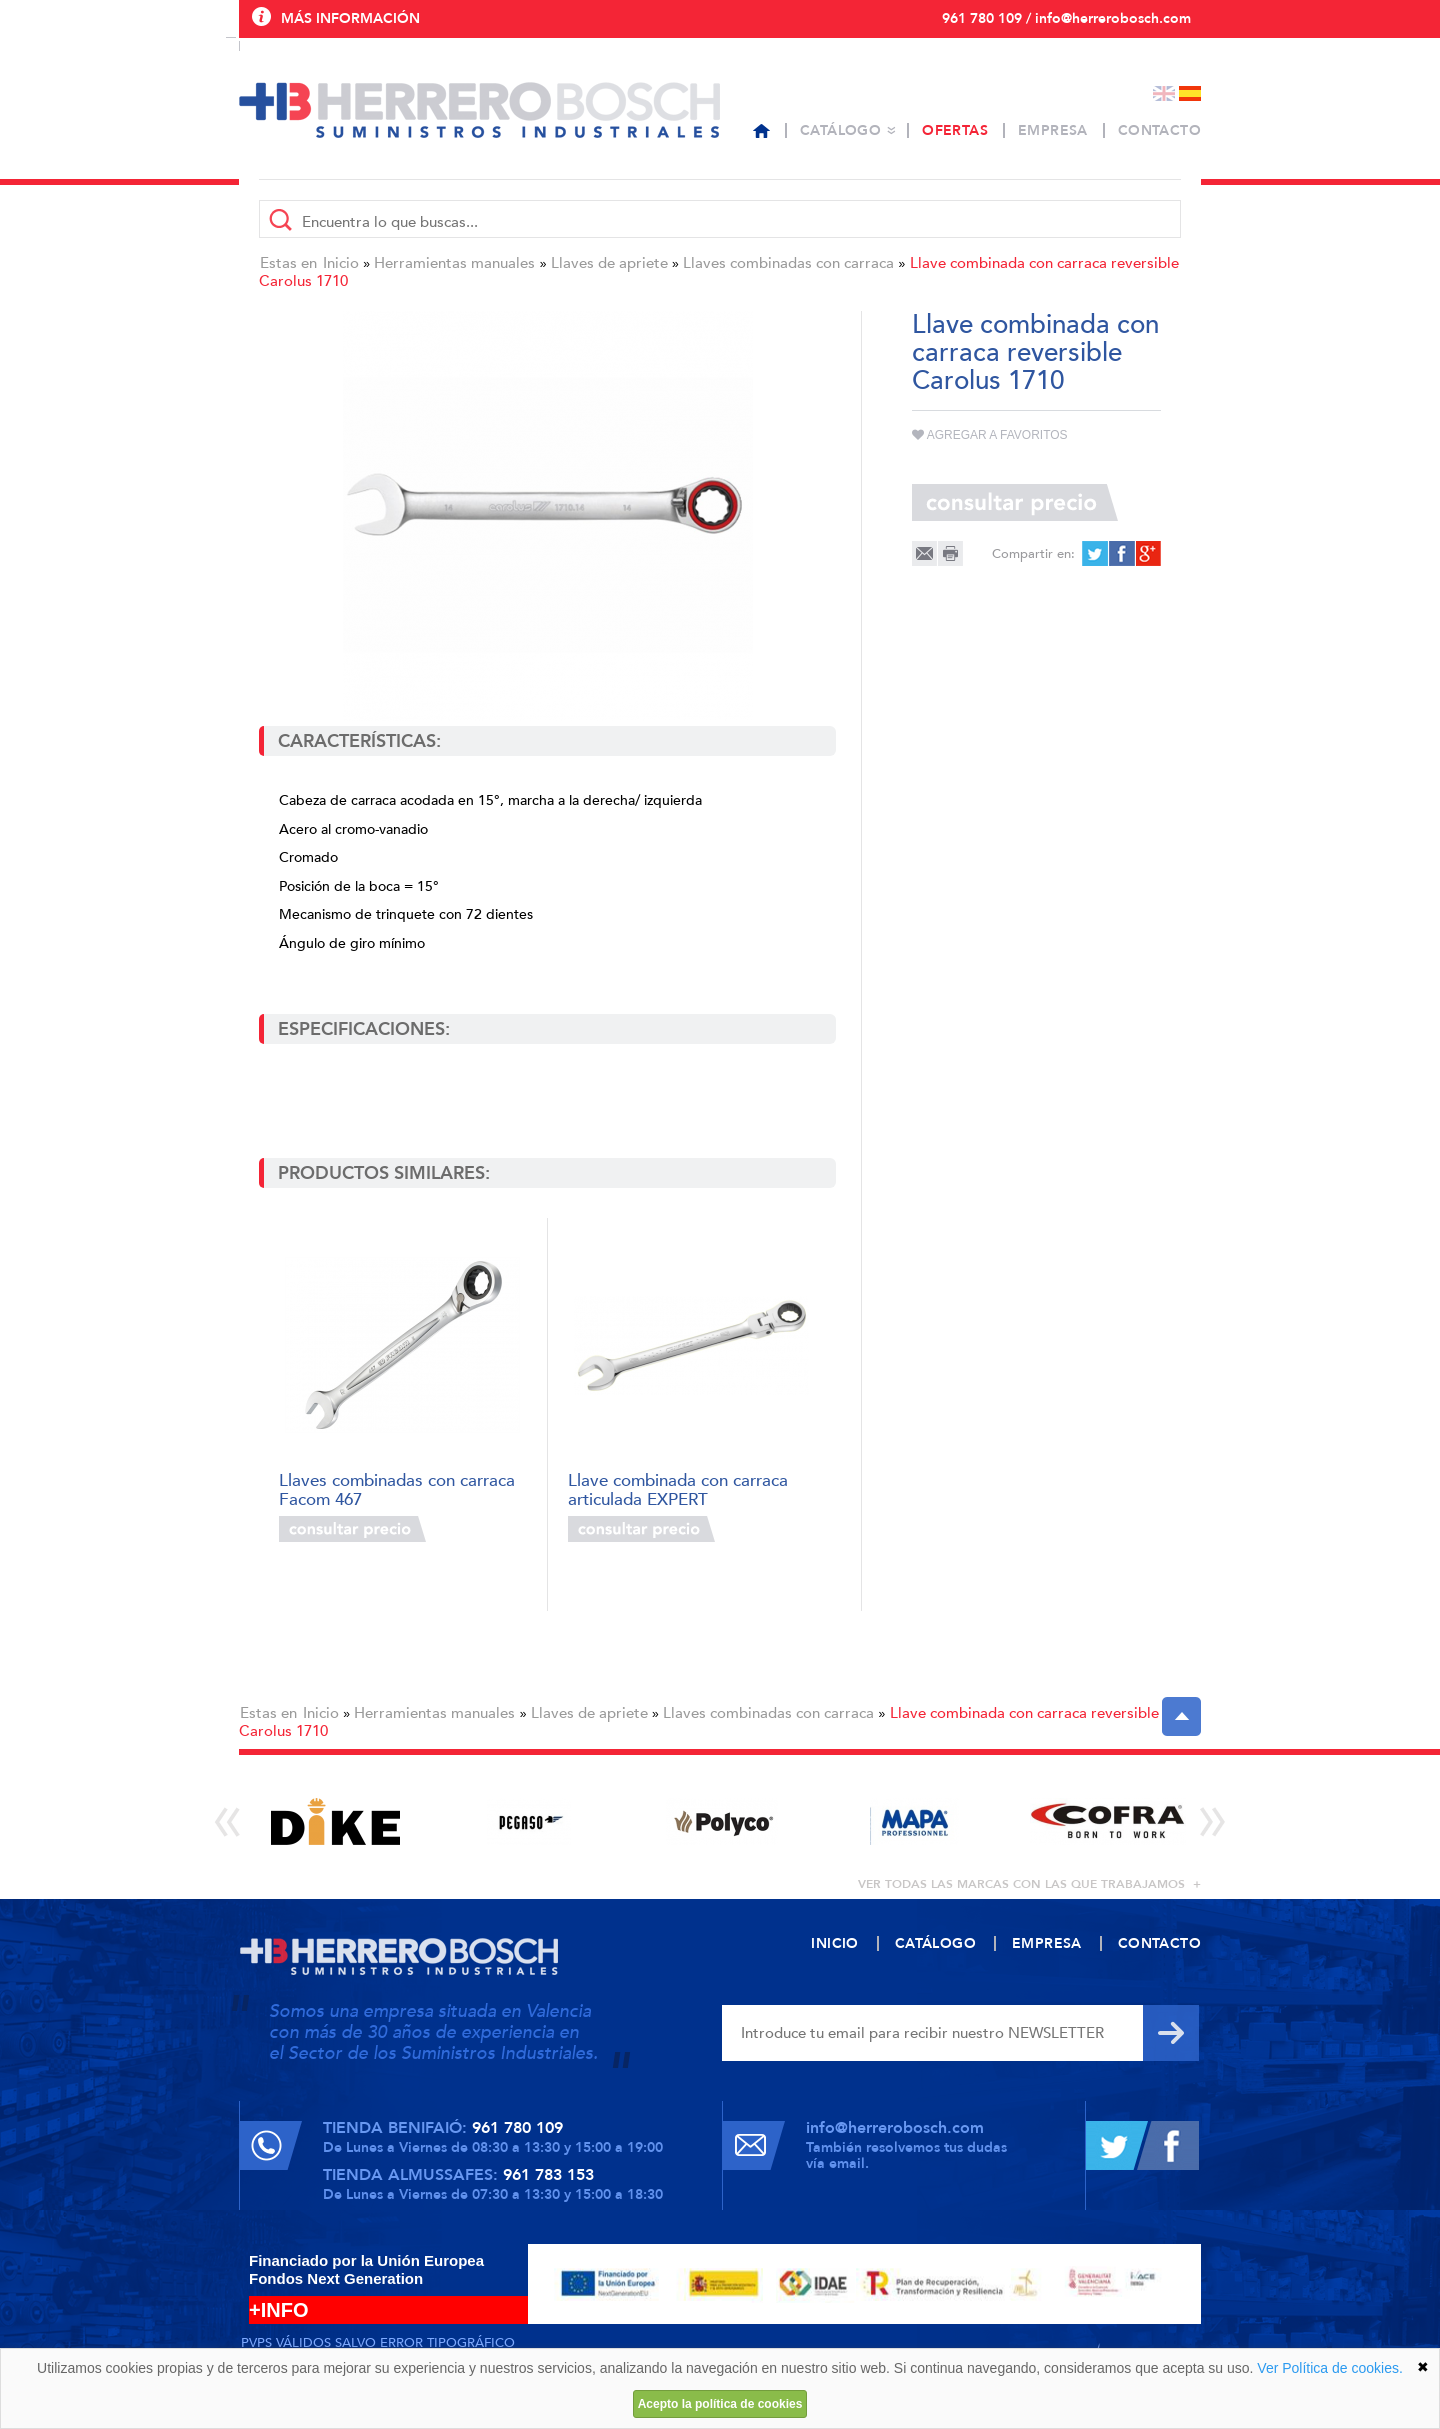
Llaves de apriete (609, 263)
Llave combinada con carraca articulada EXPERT (678, 1488)
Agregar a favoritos (990, 435)
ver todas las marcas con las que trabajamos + (1029, 1884)
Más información (350, 18)
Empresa (1053, 130)
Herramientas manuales (454, 263)
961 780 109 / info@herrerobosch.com (1066, 18)
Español (1190, 93)
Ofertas (955, 130)
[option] (335, 1821)
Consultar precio (352, 1529)
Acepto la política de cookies (720, 2404)
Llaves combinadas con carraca (788, 263)
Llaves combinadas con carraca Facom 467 (397, 1488)
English (1164, 93)
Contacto (1159, 130)
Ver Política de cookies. (1330, 2368)
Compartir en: (1033, 554)
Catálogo (840, 130)
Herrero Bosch (479, 110)
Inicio (341, 263)
